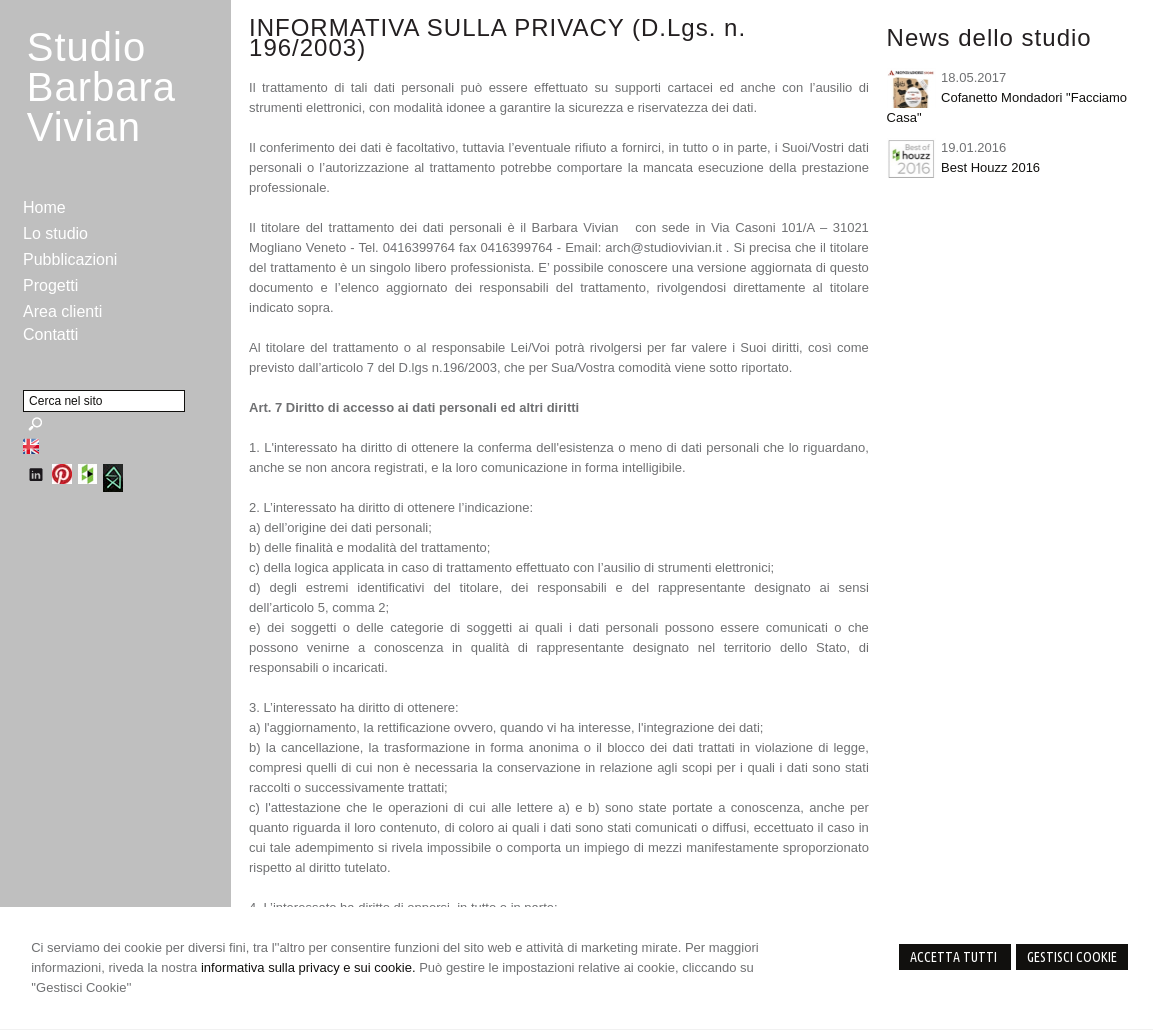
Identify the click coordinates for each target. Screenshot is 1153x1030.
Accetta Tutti (955, 957)
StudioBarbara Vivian (101, 87)
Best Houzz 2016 (990, 167)
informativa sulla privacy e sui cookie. (308, 967)
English (31, 446)
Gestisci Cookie (1072, 957)
